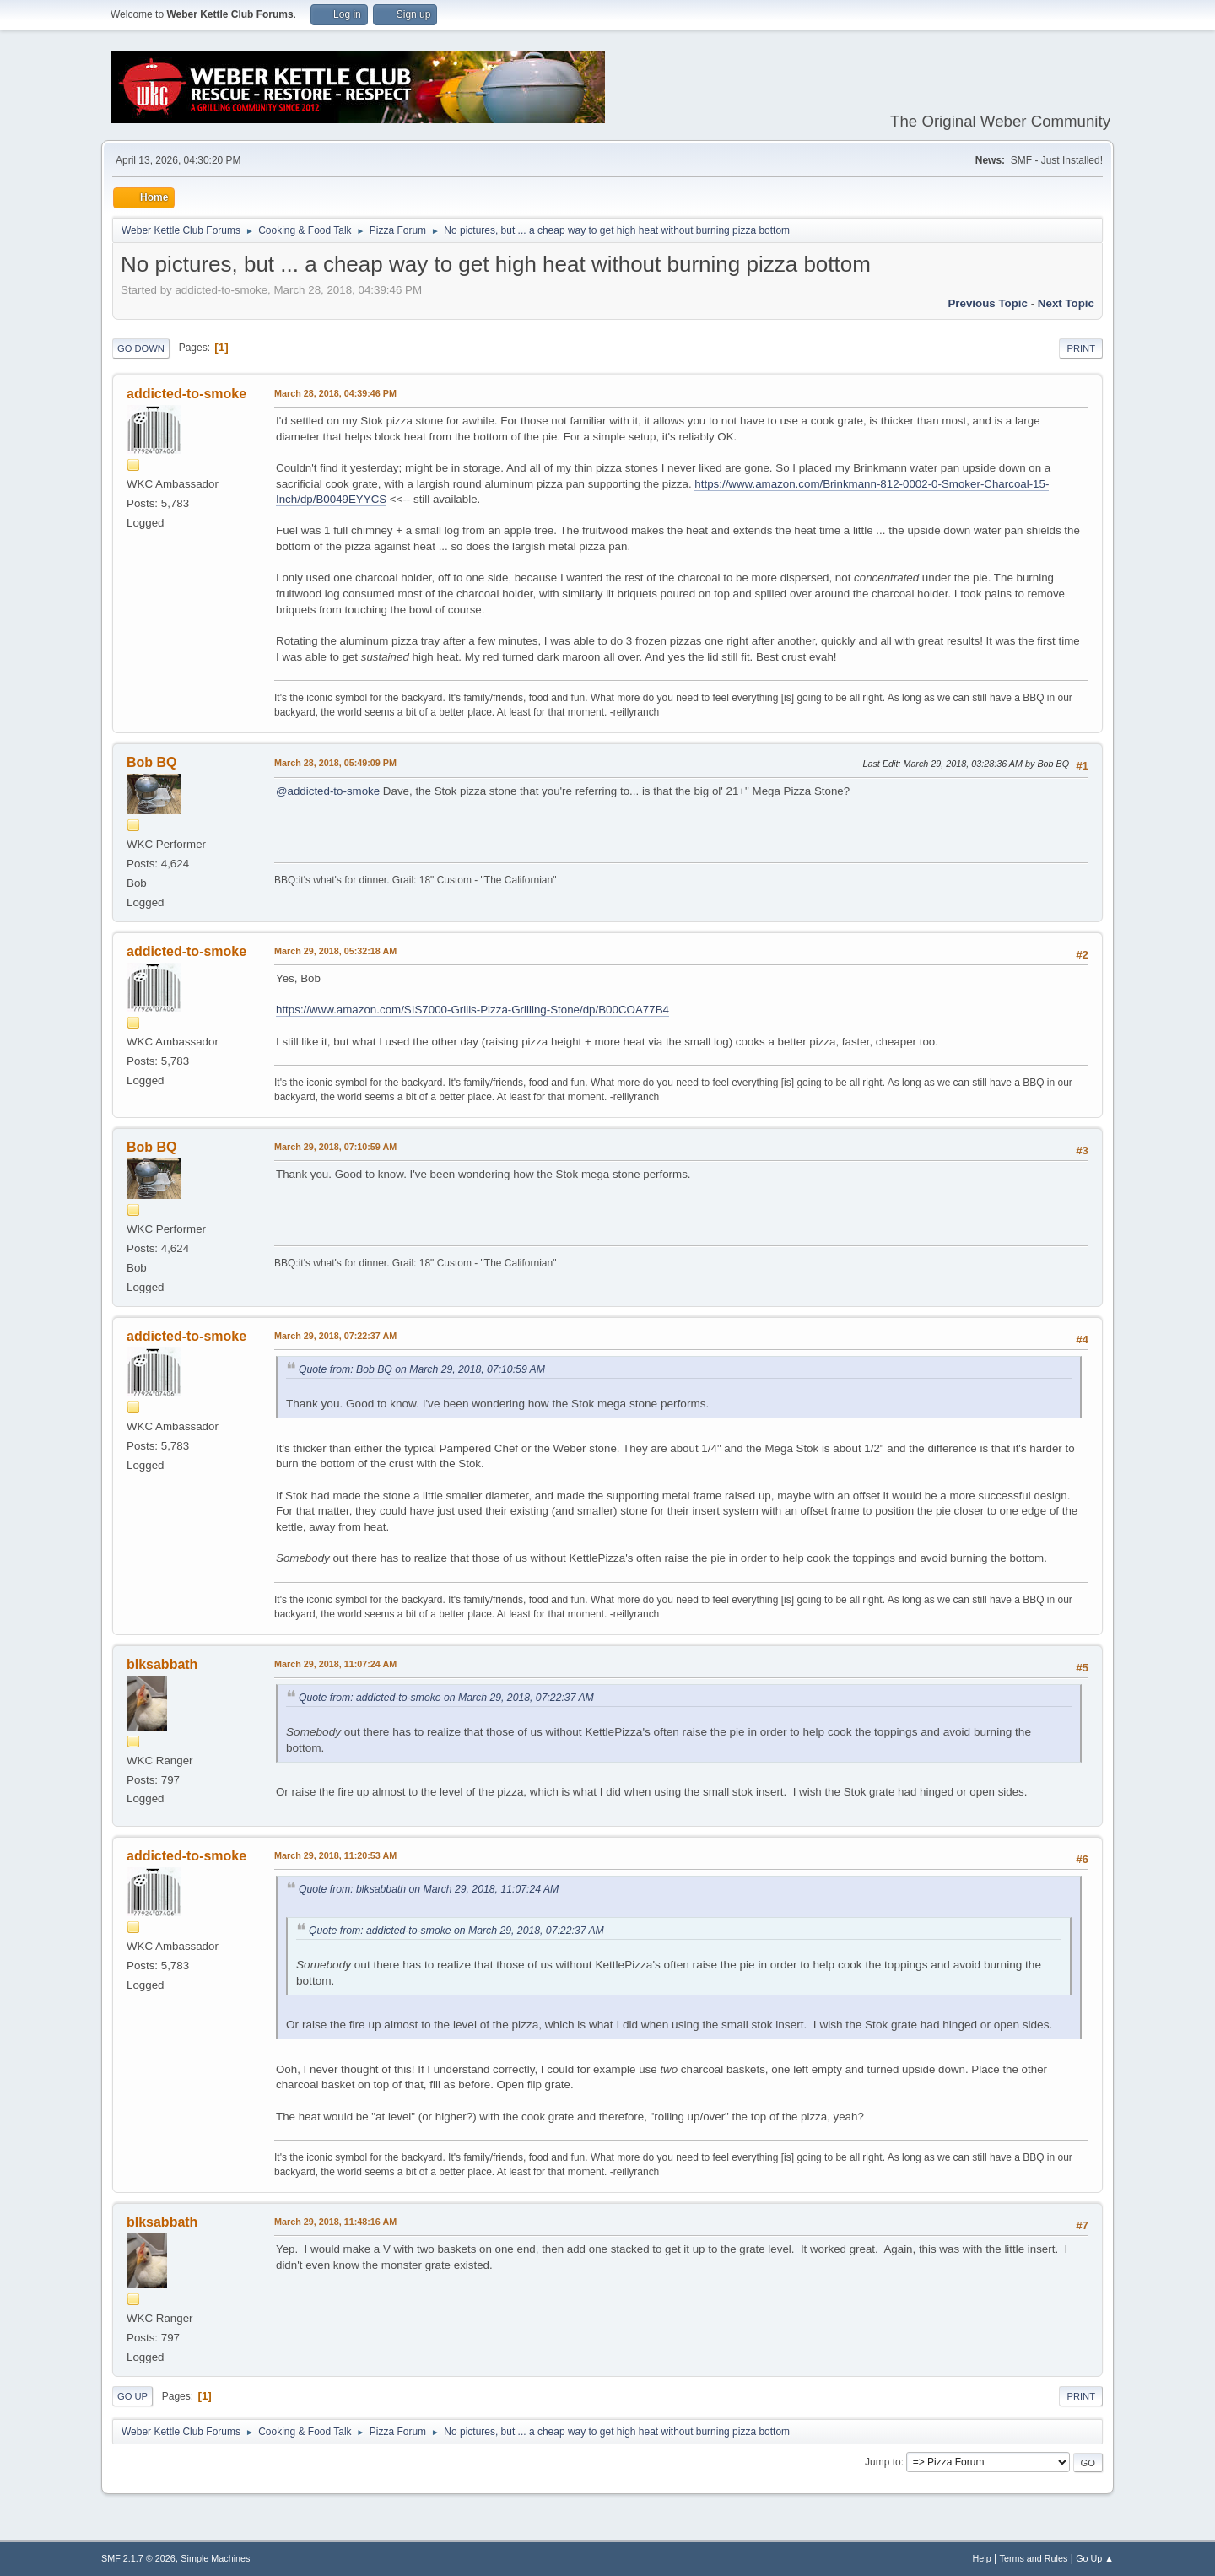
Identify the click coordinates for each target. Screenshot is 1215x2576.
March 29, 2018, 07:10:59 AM (335, 1147)
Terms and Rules (1034, 2558)
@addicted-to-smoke (328, 791)
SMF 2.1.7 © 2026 (138, 2558)
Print (1080, 348)
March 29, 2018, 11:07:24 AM (335, 1664)
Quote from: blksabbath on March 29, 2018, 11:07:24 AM (429, 1889)
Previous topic (988, 303)
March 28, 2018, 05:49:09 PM (335, 763)
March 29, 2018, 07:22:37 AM (335, 1336)
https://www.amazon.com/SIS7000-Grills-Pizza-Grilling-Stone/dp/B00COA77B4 (472, 1009)
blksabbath (162, 1664)
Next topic (1066, 303)
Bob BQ (152, 762)
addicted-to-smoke (186, 393)
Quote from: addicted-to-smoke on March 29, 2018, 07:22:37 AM (446, 1698)
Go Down (141, 348)
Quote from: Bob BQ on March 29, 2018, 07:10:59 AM (422, 1369)
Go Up (132, 2396)
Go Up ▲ (1095, 2558)
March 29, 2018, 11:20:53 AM (335, 1855)
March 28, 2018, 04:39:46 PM (335, 393)
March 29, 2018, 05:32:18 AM (335, 951)
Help (982, 2558)
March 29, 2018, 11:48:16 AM (335, 2222)
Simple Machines (215, 2558)
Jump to (883, 2462)
